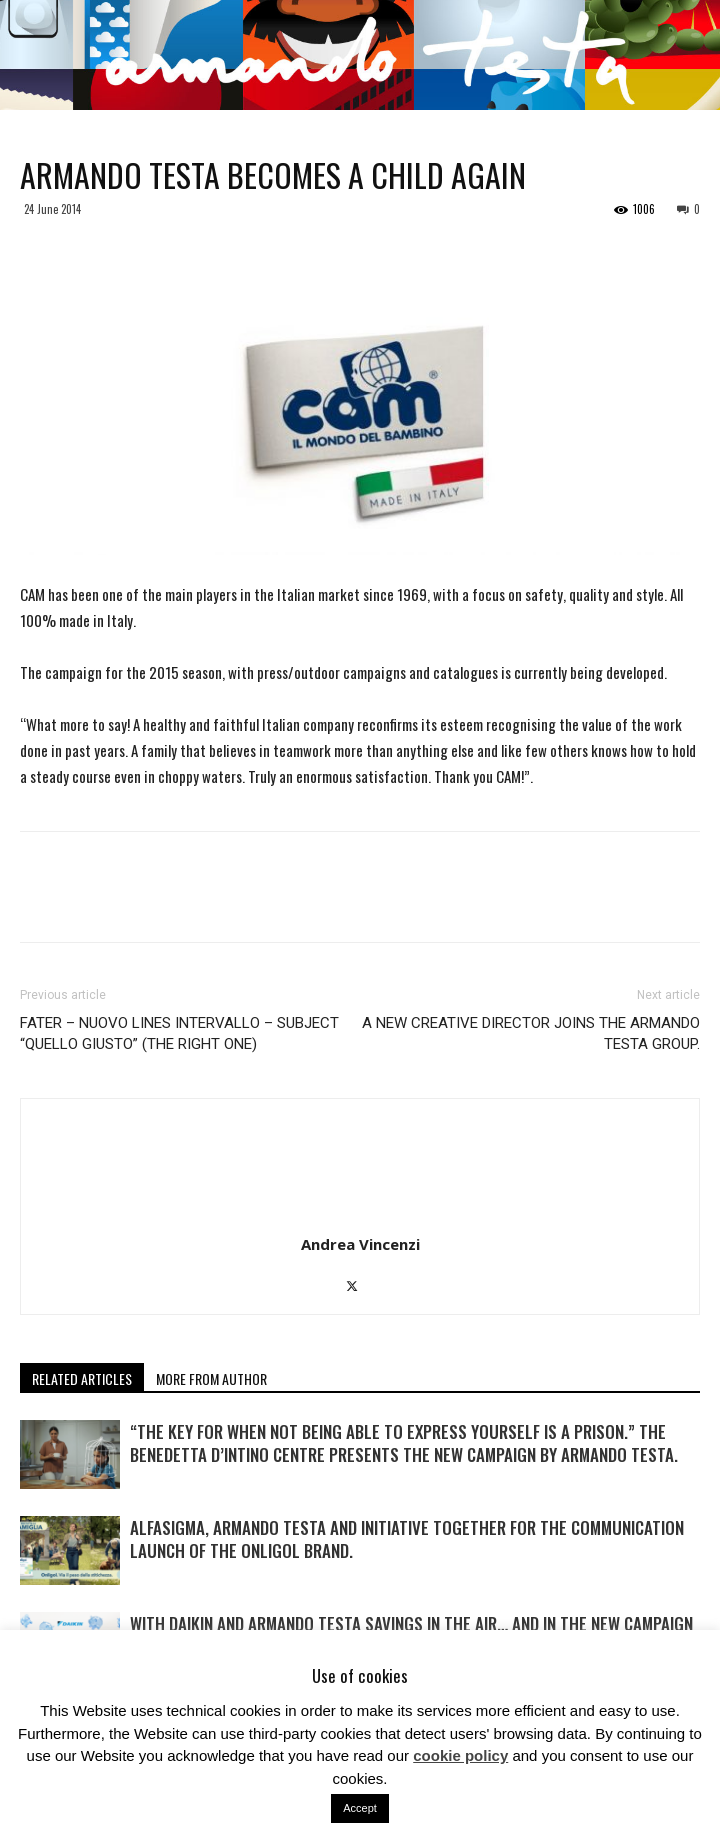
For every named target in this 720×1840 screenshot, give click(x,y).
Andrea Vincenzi (360, 1244)
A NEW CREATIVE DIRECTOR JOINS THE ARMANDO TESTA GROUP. (531, 1033)
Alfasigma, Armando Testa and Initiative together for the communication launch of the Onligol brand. (407, 1539)
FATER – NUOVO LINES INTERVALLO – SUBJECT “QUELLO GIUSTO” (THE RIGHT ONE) (179, 1033)
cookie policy (460, 1755)
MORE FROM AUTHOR (211, 1378)
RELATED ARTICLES (82, 1378)
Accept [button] (360, 1808)
